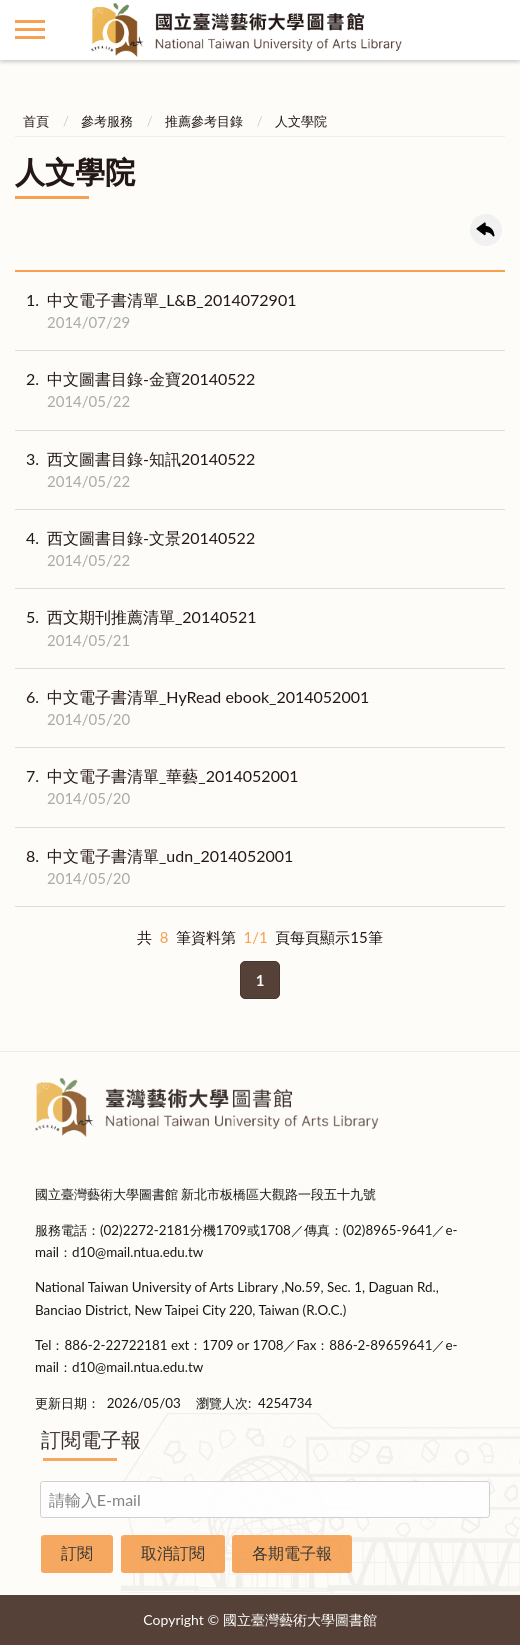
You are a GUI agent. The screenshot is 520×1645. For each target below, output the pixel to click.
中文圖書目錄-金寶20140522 (135, 390)
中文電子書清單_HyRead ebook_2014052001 (192, 708)
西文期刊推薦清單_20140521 (136, 628)
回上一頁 (486, 230)
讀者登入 (490, 30)
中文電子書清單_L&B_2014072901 (155, 311)
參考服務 (107, 121)
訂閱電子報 (91, 1439)
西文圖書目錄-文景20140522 (135, 549)
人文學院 (301, 121)
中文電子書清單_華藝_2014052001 (157, 787)
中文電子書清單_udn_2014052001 (154, 867)
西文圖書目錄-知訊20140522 (135, 470)
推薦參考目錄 (204, 121)
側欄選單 (30, 29)
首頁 (36, 121)
